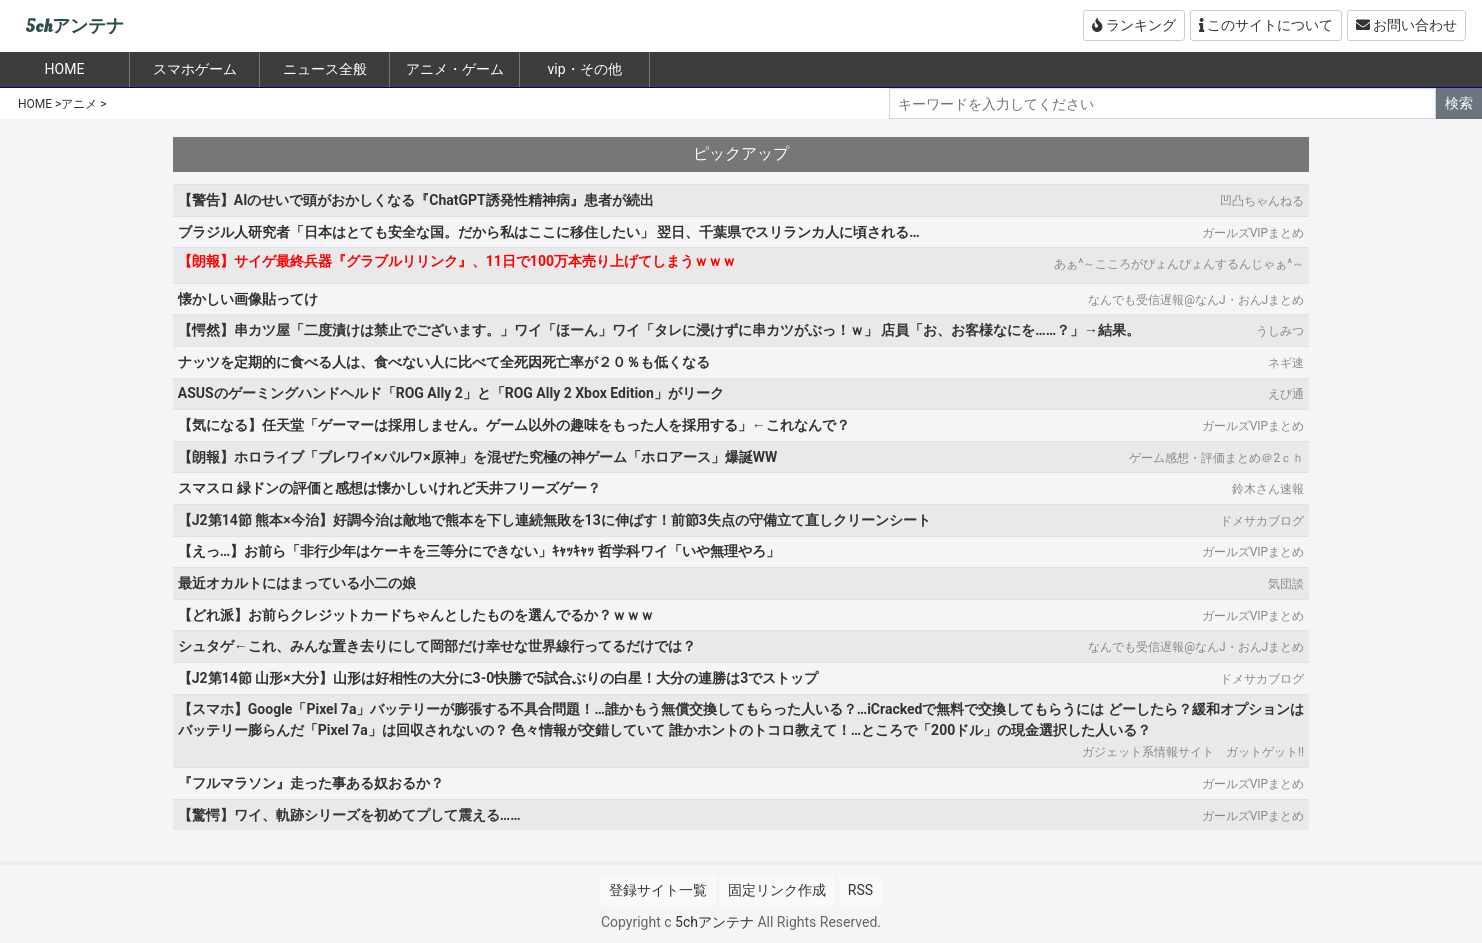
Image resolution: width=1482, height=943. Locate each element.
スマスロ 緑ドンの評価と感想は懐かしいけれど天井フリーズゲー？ (389, 488)
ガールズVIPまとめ (1253, 233)
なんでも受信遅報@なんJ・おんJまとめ (1196, 300)
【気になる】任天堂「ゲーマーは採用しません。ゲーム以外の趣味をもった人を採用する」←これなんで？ (514, 425)
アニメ (79, 104)
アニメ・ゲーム (455, 69)
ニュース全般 (325, 69)
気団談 (1286, 584)
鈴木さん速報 (1268, 489)
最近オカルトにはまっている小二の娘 (297, 583)
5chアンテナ (74, 26)
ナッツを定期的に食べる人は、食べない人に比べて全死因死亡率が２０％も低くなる (444, 362)
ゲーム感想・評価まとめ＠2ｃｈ (1216, 458)
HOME (35, 104)
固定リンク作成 (777, 890)
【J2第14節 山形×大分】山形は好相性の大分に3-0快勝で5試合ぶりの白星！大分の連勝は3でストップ (498, 678)
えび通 (1286, 394)
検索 (1459, 103)
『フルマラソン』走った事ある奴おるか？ (311, 783)
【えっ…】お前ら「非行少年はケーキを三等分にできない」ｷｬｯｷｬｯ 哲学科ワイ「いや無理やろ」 (479, 551)
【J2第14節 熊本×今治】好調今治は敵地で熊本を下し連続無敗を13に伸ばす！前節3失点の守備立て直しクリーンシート (554, 520)
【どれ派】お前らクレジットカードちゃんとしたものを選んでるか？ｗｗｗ (416, 615)
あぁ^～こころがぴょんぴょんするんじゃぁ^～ (1179, 264)
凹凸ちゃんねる (1262, 201)
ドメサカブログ (1262, 521)
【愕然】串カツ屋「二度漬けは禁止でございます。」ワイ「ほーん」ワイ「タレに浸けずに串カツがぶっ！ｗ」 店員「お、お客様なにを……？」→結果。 (659, 330)
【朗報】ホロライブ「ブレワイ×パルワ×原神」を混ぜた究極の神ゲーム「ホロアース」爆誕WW (477, 457)
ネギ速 (1286, 363)
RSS (860, 890)
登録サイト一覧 (658, 890)
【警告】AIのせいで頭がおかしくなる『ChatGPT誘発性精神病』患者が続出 (416, 200)
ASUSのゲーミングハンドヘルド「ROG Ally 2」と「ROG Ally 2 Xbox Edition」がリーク (451, 393)
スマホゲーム (195, 69)
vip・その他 (584, 69)
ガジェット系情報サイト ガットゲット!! (1193, 752)
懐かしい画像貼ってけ (248, 299)
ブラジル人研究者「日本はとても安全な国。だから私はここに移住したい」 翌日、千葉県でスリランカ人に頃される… (549, 232)
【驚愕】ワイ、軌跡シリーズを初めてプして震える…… (349, 815)
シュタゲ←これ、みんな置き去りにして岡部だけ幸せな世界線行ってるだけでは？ (437, 646)
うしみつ (1280, 331)
